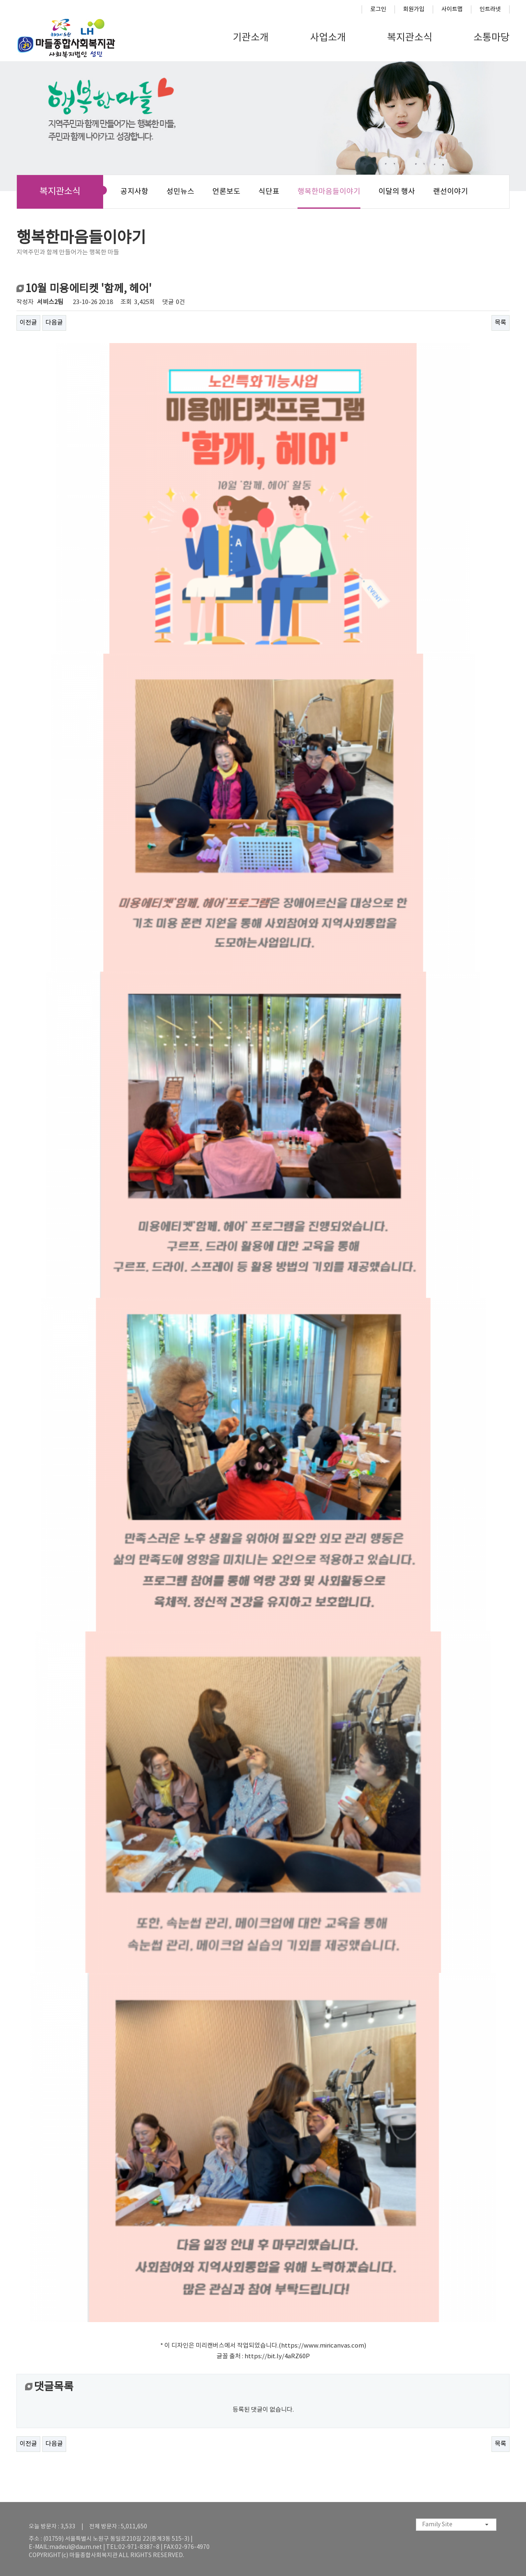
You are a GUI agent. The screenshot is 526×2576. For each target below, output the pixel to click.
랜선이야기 (450, 191)
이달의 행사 (396, 191)
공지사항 (134, 191)
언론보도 (226, 191)
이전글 (28, 322)
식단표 (268, 191)
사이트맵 (452, 9)
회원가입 (413, 9)
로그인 (378, 9)
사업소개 (328, 38)
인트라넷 (490, 9)
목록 (500, 322)
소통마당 (491, 38)
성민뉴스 (180, 191)
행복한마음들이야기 (329, 191)
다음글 (54, 322)
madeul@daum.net (75, 2547)
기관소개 (251, 38)
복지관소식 (409, 38)
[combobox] (456, 2524)
